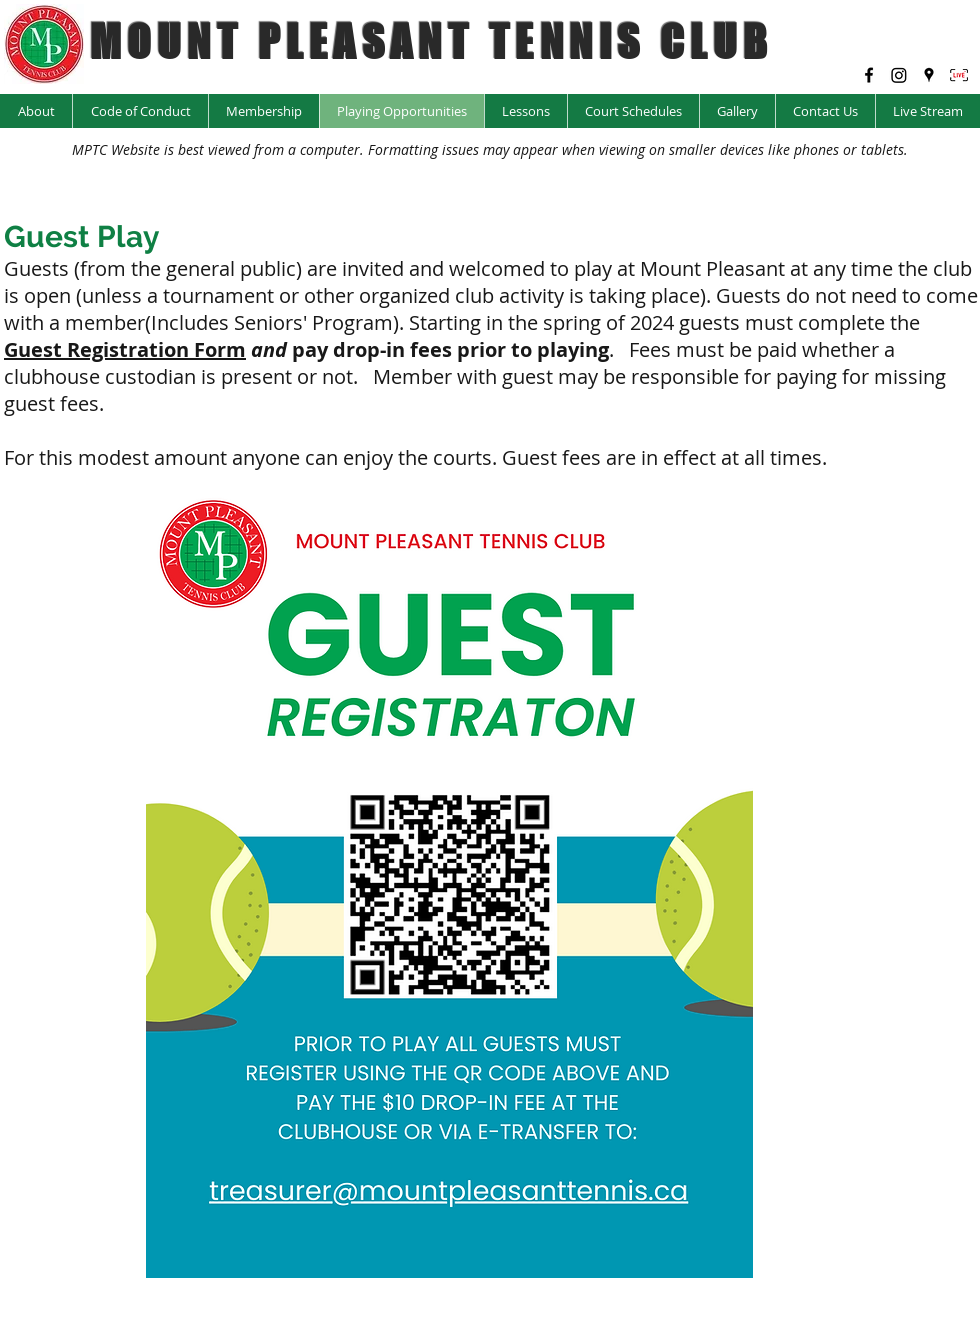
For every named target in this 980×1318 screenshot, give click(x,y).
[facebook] (869, 75)
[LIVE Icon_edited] (959, 75)
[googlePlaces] (929, 75)
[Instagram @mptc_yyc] (899, 75)
